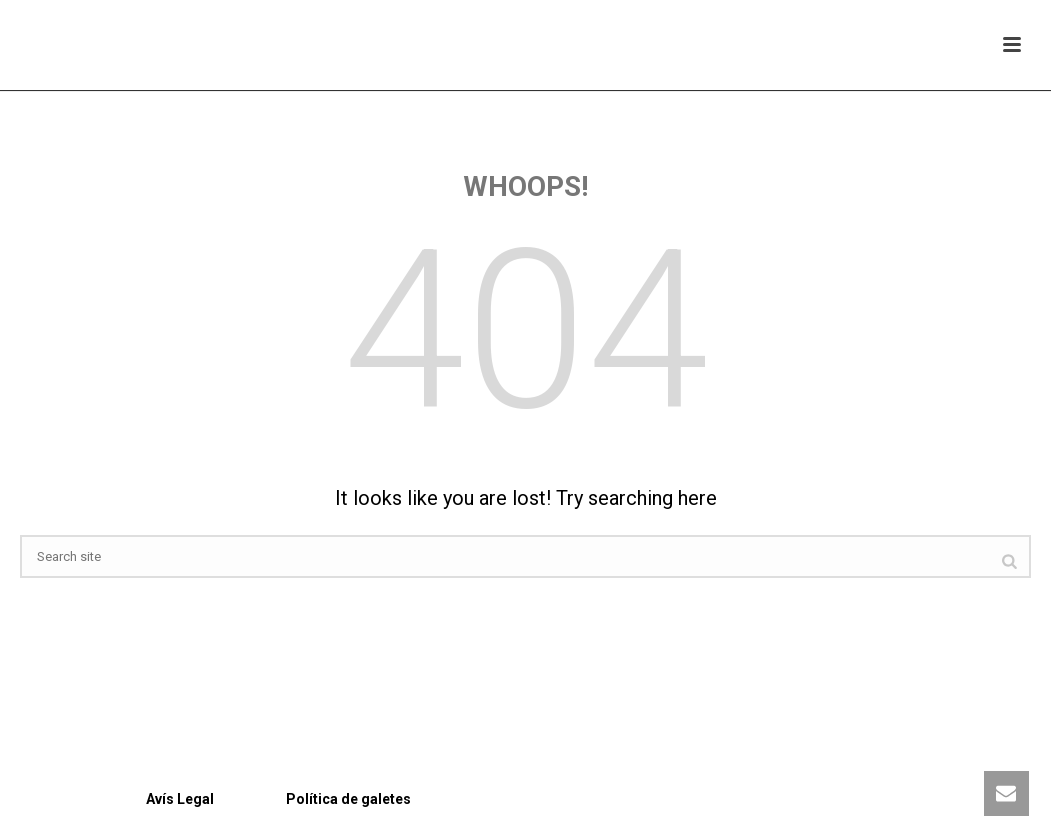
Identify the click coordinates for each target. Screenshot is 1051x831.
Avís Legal (117, 799)
